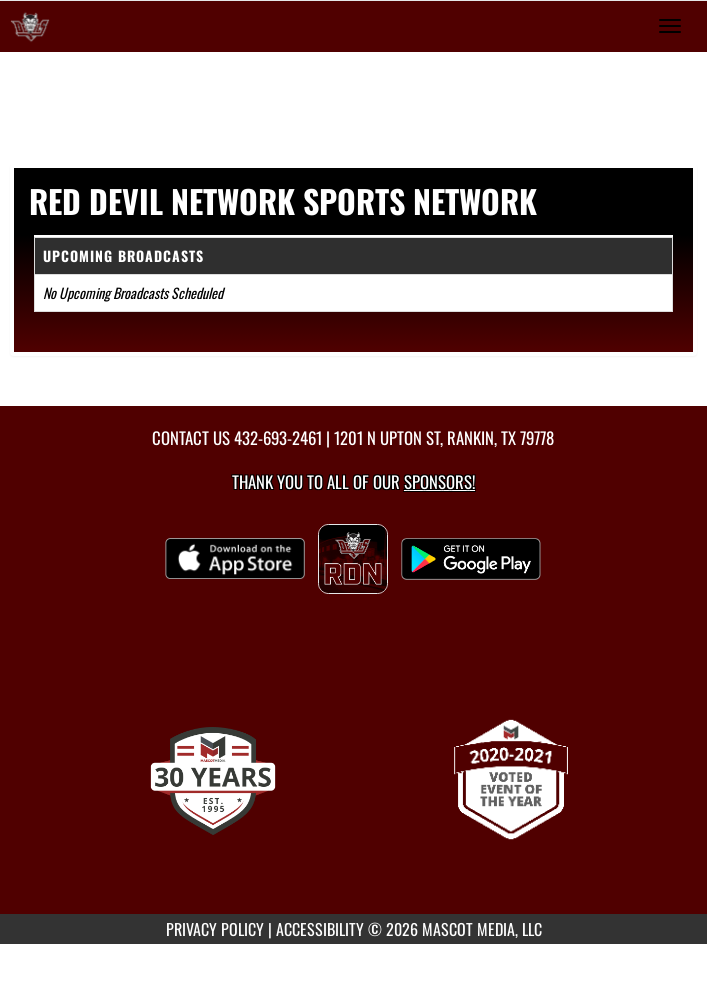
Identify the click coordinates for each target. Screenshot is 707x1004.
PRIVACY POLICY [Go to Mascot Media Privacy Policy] (215, 929)
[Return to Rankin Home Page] (30, 26)
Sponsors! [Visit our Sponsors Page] (439, 481)
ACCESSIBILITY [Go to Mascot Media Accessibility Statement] (320, 929)
